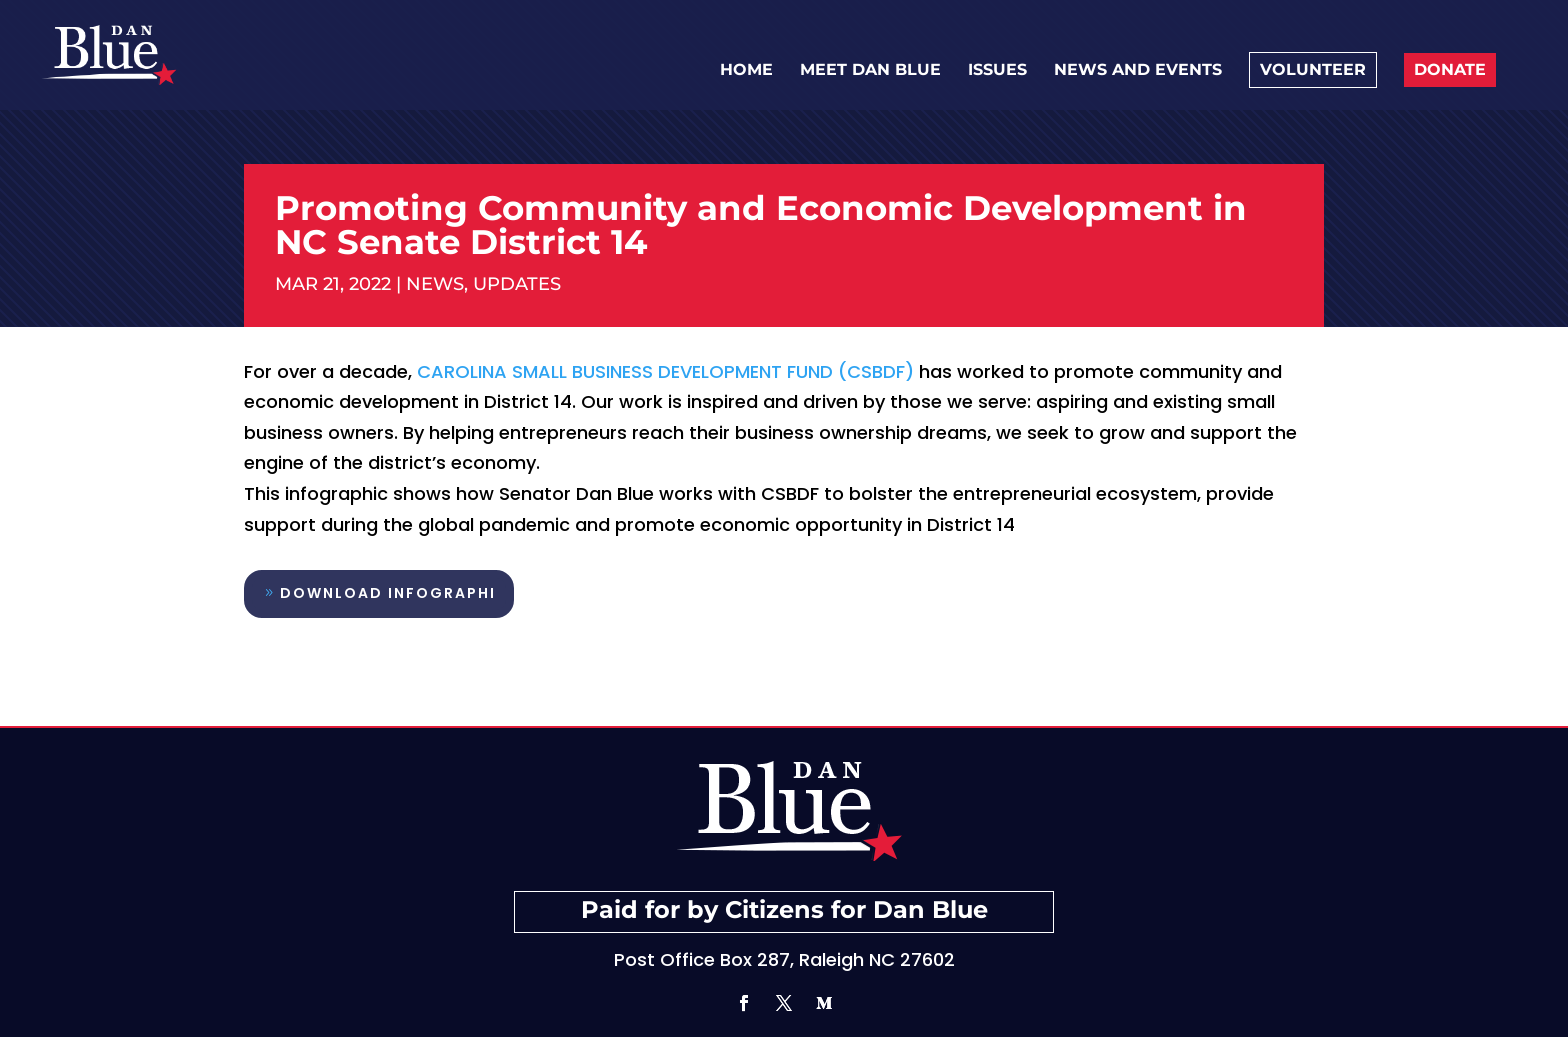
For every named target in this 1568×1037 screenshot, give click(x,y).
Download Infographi (388, 593)
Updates (517, 284)
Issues (997, 71)
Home (746, 71)
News (435, 284)
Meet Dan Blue (870, 71)
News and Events (1138, 71)
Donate (1450, 69)
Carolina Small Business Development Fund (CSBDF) (665, 371)
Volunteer (1313, 69)
